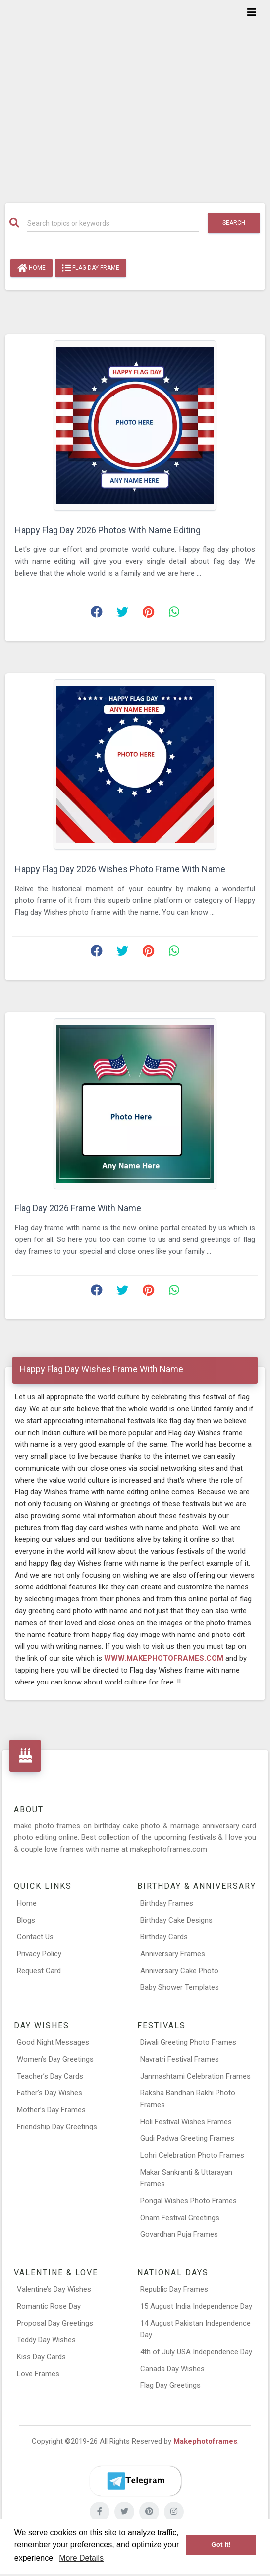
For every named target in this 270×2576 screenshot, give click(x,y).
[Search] (113, 223)
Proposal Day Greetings (55, 2323)
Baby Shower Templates (179, 1987)
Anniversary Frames (172, 1953)
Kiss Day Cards (41, 2356)
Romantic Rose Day (49, 2306)
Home (31, 268)
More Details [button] (81, 2558)
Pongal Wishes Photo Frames (188, 2200)
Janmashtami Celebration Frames (195, 2076)
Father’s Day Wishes (49, 2092)
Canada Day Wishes (172, 2368)
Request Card (39, 1970)
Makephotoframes (205, 2441)
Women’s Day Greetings (55, 2059)
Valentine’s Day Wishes (54, 2289)
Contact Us (35, 1936)
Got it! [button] (221, 2544)
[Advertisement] (135, 95)
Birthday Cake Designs (176, 1920)
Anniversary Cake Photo (179, 1970)
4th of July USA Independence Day (196, 2351)
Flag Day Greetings (170, 2385)
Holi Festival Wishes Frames (186, 2121)
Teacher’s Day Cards (50, 2076)
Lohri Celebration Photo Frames (192, 2155)
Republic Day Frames (174, 2289)
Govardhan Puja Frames (179, 2234)
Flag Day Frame (90, 268)
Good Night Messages (53, 2042)
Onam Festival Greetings (179, 2217)
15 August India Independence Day (196, 2306)
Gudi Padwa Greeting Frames (187, 2138)
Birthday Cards (164, 1936)
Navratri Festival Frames (179, 2059)
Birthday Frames (166, 1903)
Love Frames (38, 2373)
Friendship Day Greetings (57, 2126)
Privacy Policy (39, 1953)
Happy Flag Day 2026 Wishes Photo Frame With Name (120, 869)
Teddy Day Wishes (46, 2339)
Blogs (26, 1920)
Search (233, 222)
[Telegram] (135, 2481)
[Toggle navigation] (252, 12)
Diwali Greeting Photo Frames (188, 2042)
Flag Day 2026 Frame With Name (78, 1208)
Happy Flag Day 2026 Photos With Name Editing (108, 530)
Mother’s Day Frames (51, 2109)
